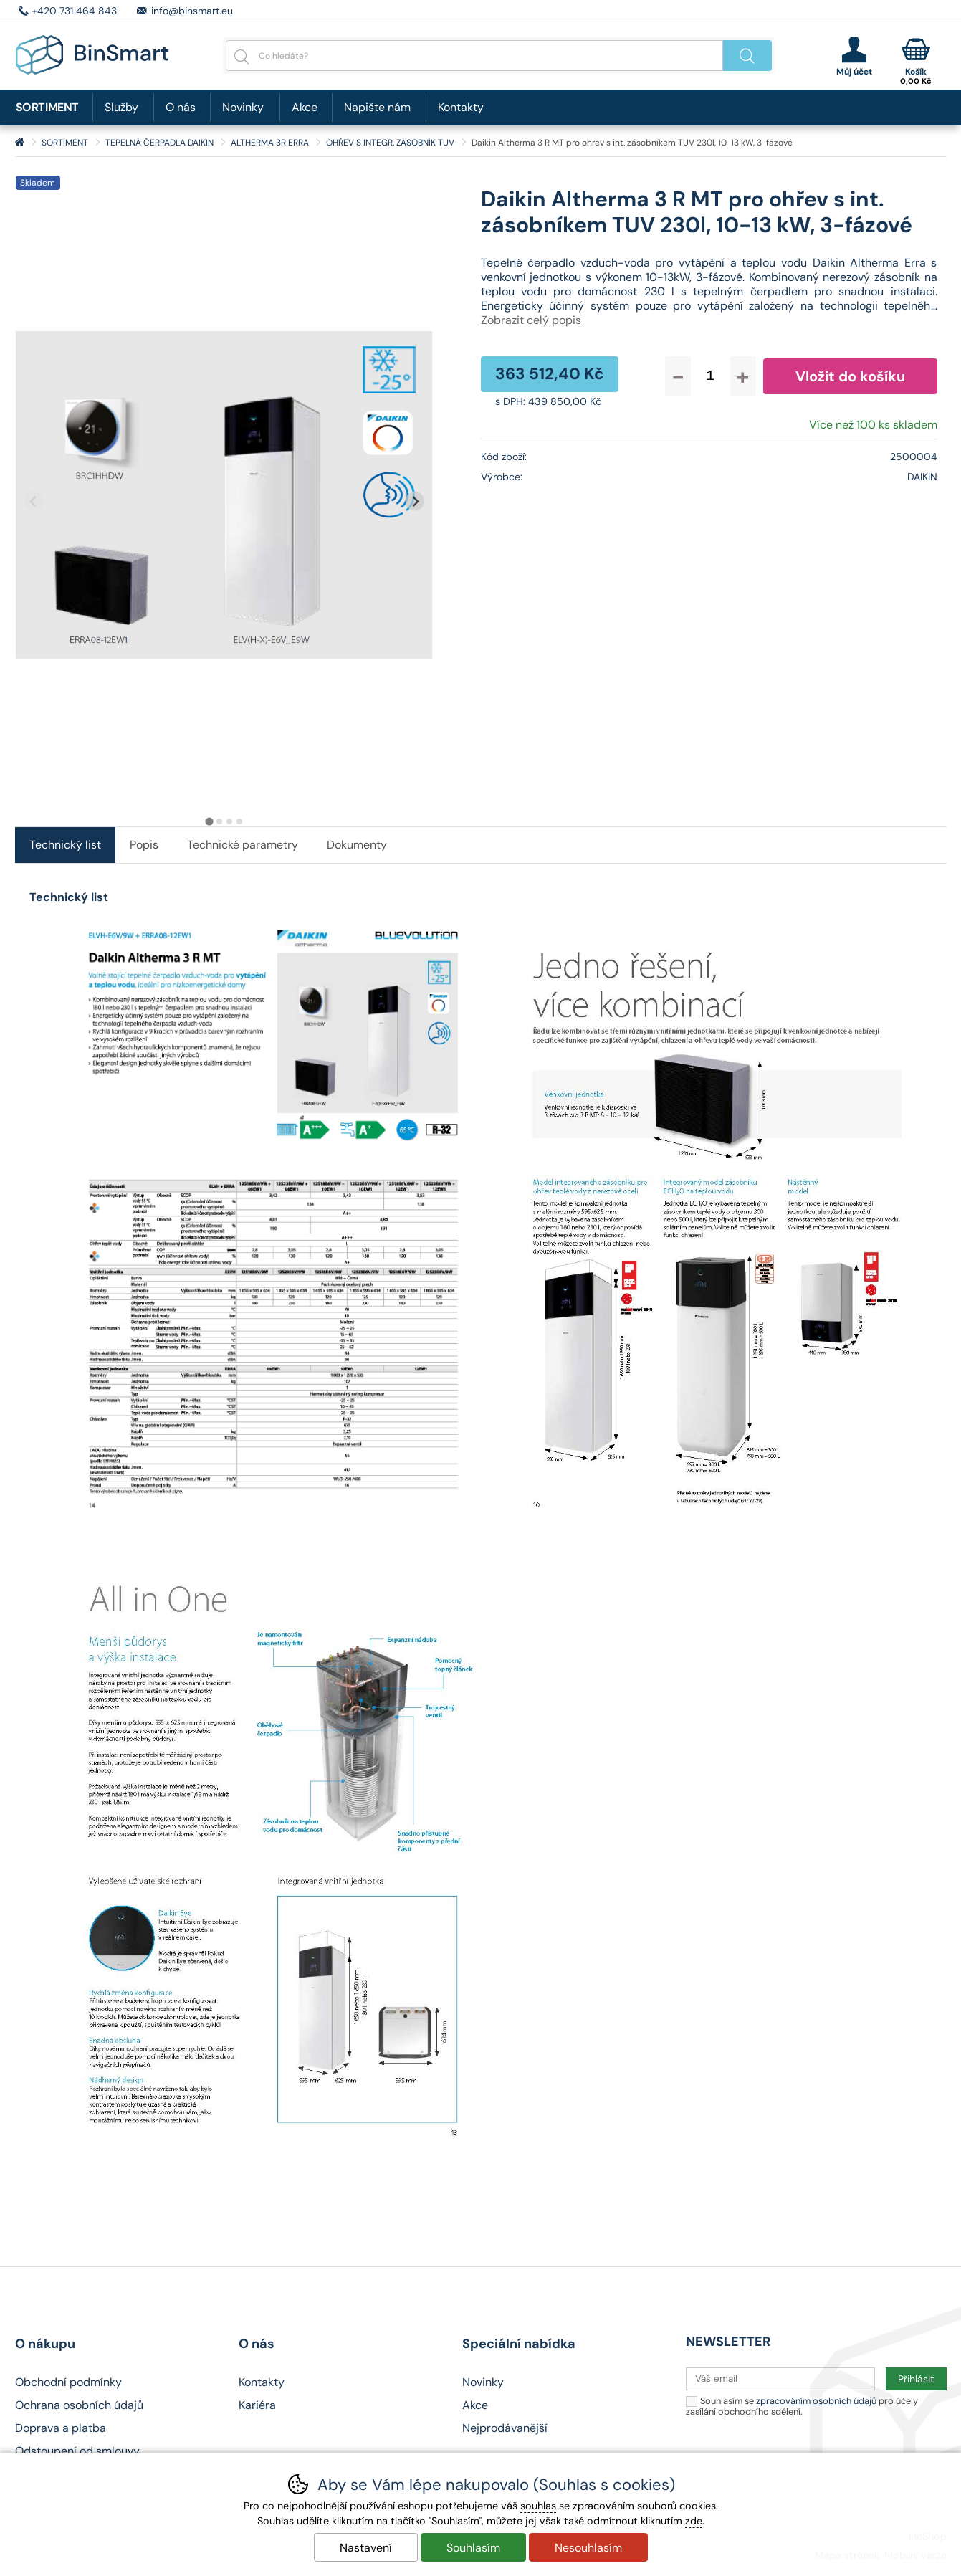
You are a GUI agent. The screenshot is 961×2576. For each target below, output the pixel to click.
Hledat (747, 55)
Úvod (19, 142)
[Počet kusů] (710, 376)
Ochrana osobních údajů (79, 2405)
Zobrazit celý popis (531, 320)
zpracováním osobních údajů (816, 2401)
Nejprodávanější (505, 2428)
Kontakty (461, 107)
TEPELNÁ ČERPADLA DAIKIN (159, 143)
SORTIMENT (65, 143)
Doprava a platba (60, 2428)
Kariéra (257, 2405)
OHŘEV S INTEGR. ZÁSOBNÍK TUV (390, 143)
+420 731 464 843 (74, 10)
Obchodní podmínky (68, 2382)
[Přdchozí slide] (34, 501)
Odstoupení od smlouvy (77, 2450)
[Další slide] (415, 501)
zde (693, 2520)
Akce (304, 107)
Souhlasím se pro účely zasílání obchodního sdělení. (802, 2406)
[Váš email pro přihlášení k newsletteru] (780, 2378)
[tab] (209, 822)
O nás (181, 107)
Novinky (243, 107)
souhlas (538, 2505)
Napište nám (377, 107)
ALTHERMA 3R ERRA (270, 143)
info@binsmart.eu (192, 10)
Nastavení (366, 2547)
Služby (121, 107)
